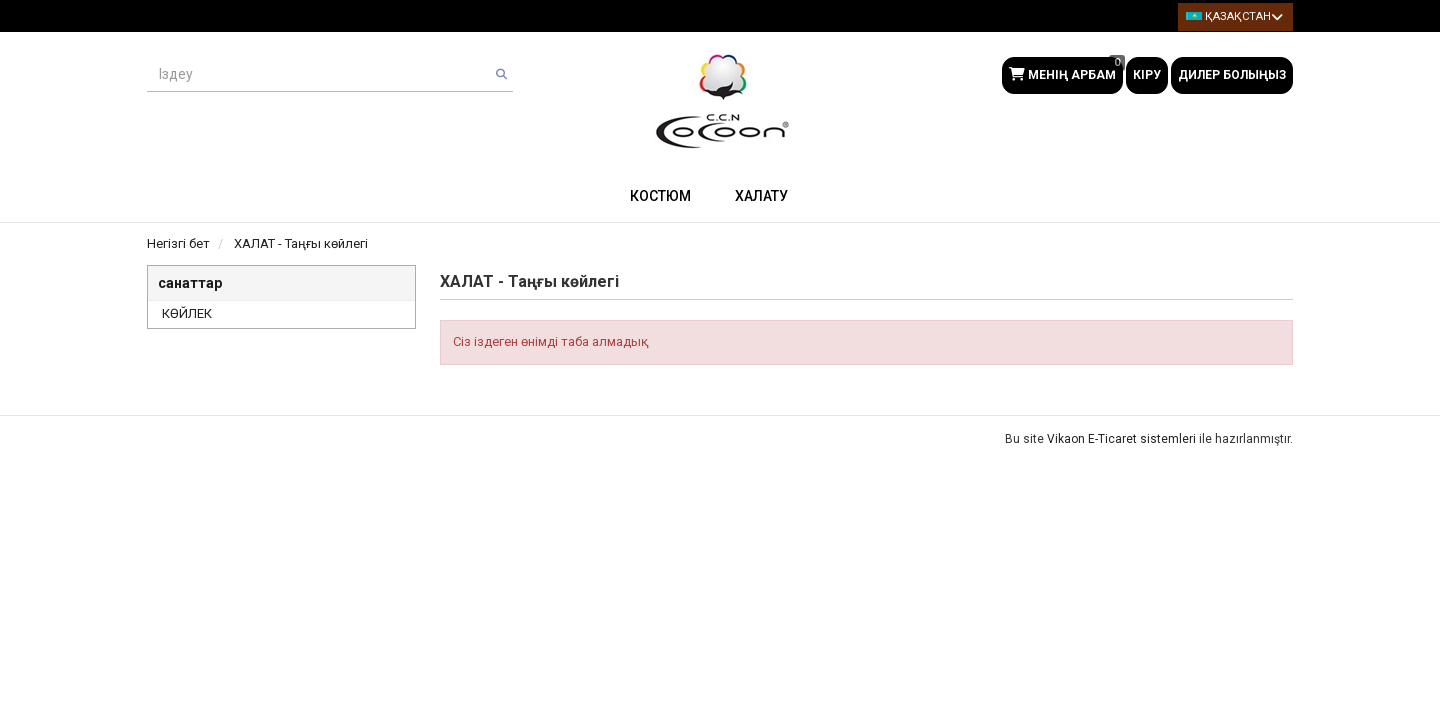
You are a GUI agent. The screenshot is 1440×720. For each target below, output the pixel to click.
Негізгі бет (178, 243)
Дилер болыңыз (1232, 75)
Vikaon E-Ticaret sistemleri (1121, 439)
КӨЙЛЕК (187, 313)
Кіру (1147, 75)
